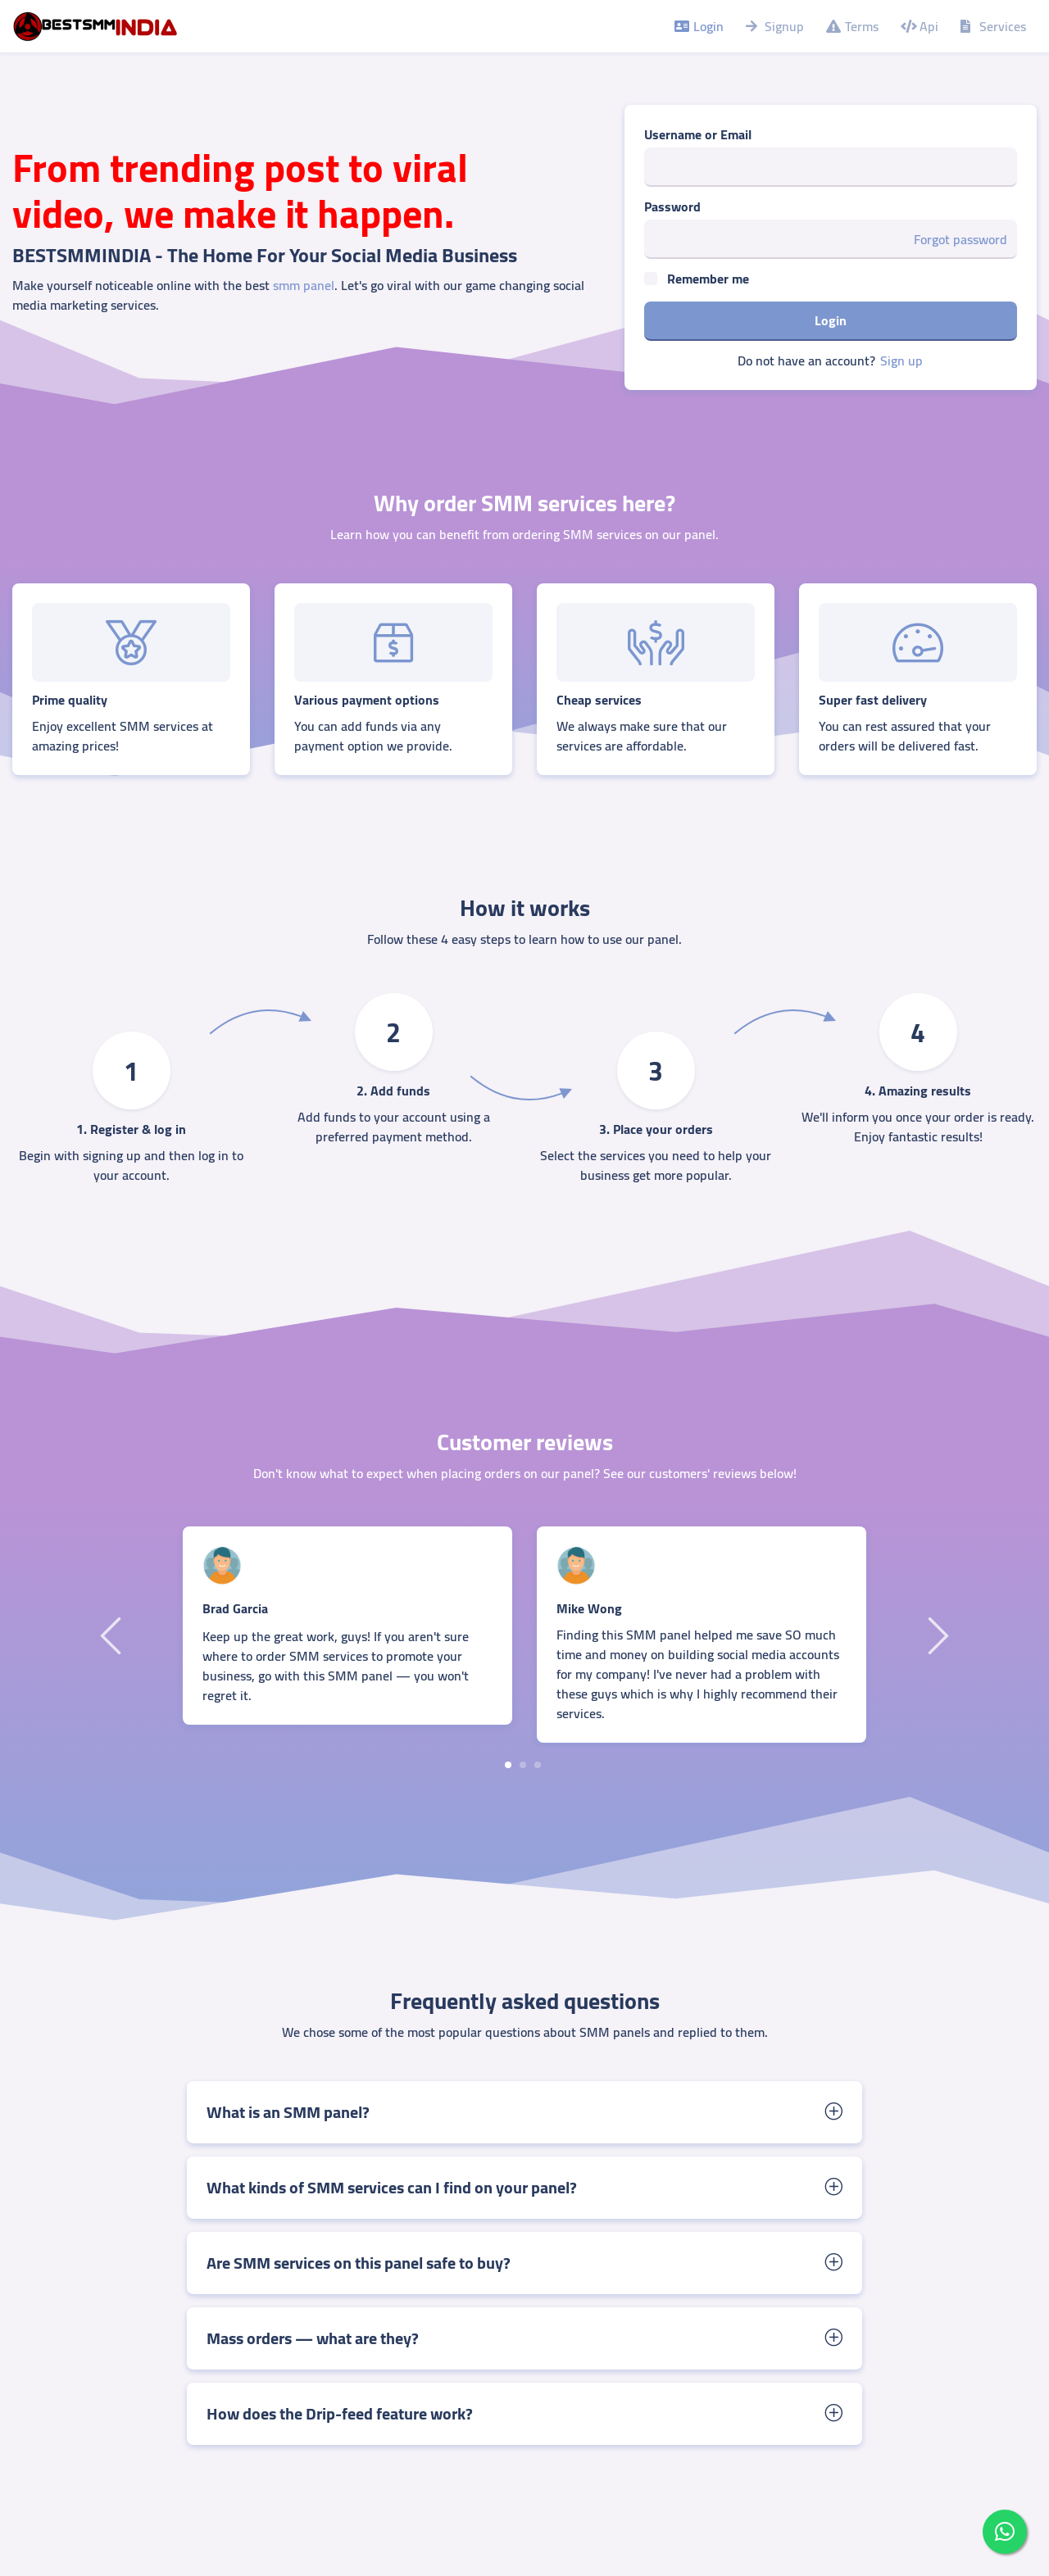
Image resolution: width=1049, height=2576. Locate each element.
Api (918, 26)
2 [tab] (523, 1765)
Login (698, 26)
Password (672, 206)
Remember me (708, 278)
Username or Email (698, 134)
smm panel (303, 285)
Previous (113, 1634)
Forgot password (960, 239)
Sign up (901, 360)
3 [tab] (537, 1765)
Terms (851, 26)
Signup (773, 26)
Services (992, 26)
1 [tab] (508, 1765)
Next (936, 1634)
